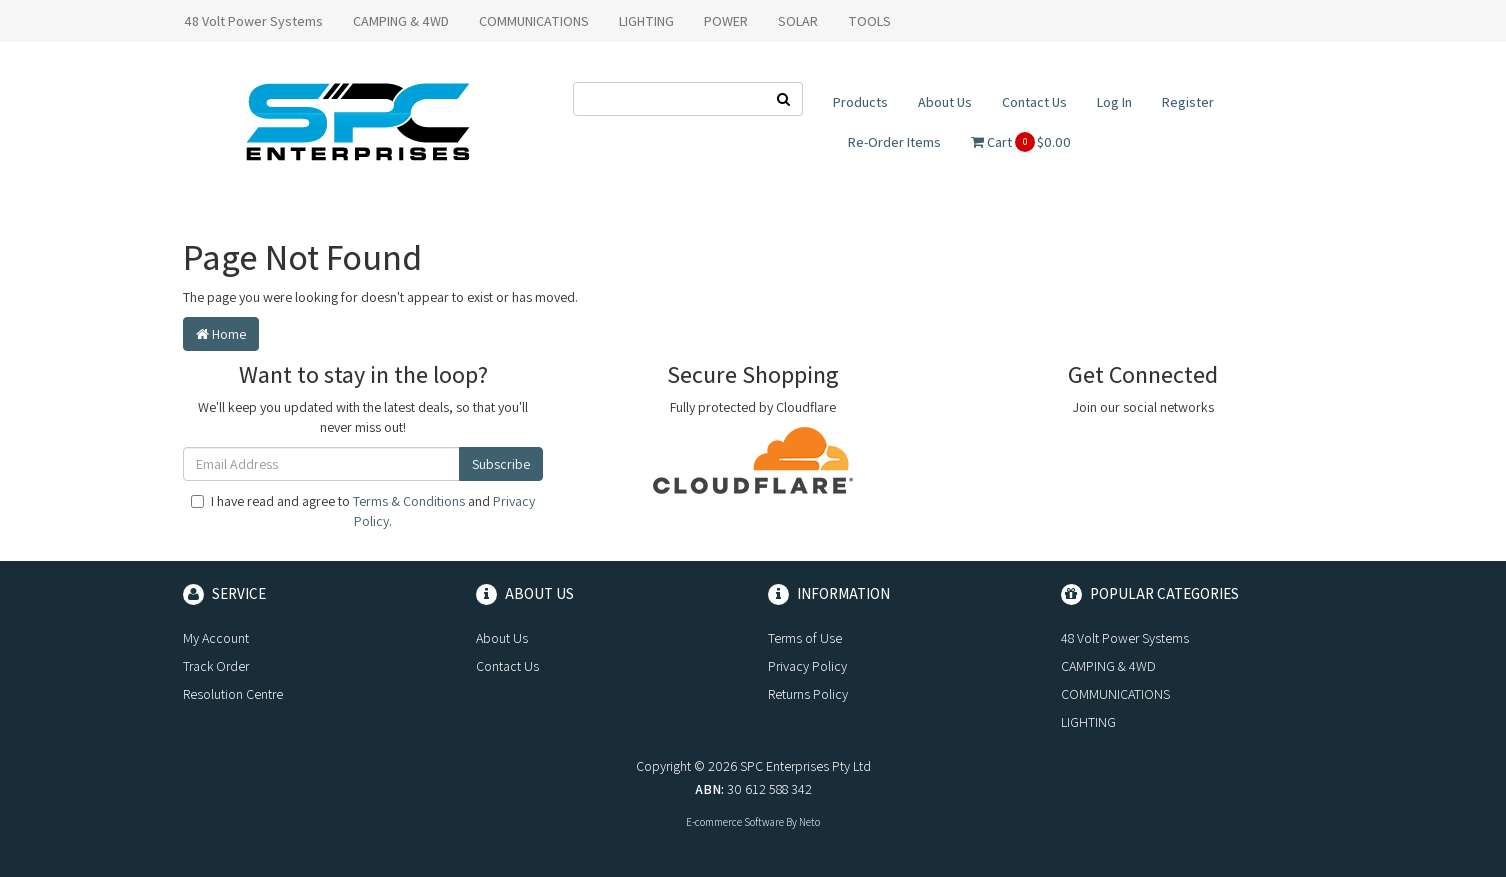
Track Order (216, 666)
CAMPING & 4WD (401, 21)
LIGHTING (646, 21)
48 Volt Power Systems (253, 21)
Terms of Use (805, 638)
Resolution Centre (233, 694)
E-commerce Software (735, 822)
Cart (1021, 142)
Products (860, 102)
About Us (945, 102)
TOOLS (869, 21)
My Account (216, 638)
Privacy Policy (807, 666)
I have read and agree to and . (363, 511)
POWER (726, 21)
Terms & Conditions (409, 501)
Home (221, 334)
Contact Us (1034, 102)
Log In (1114, 102)
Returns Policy (808, 694)
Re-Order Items (894, 142)
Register (1188, 102)
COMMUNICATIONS (534, 21)
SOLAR (798, 21)
